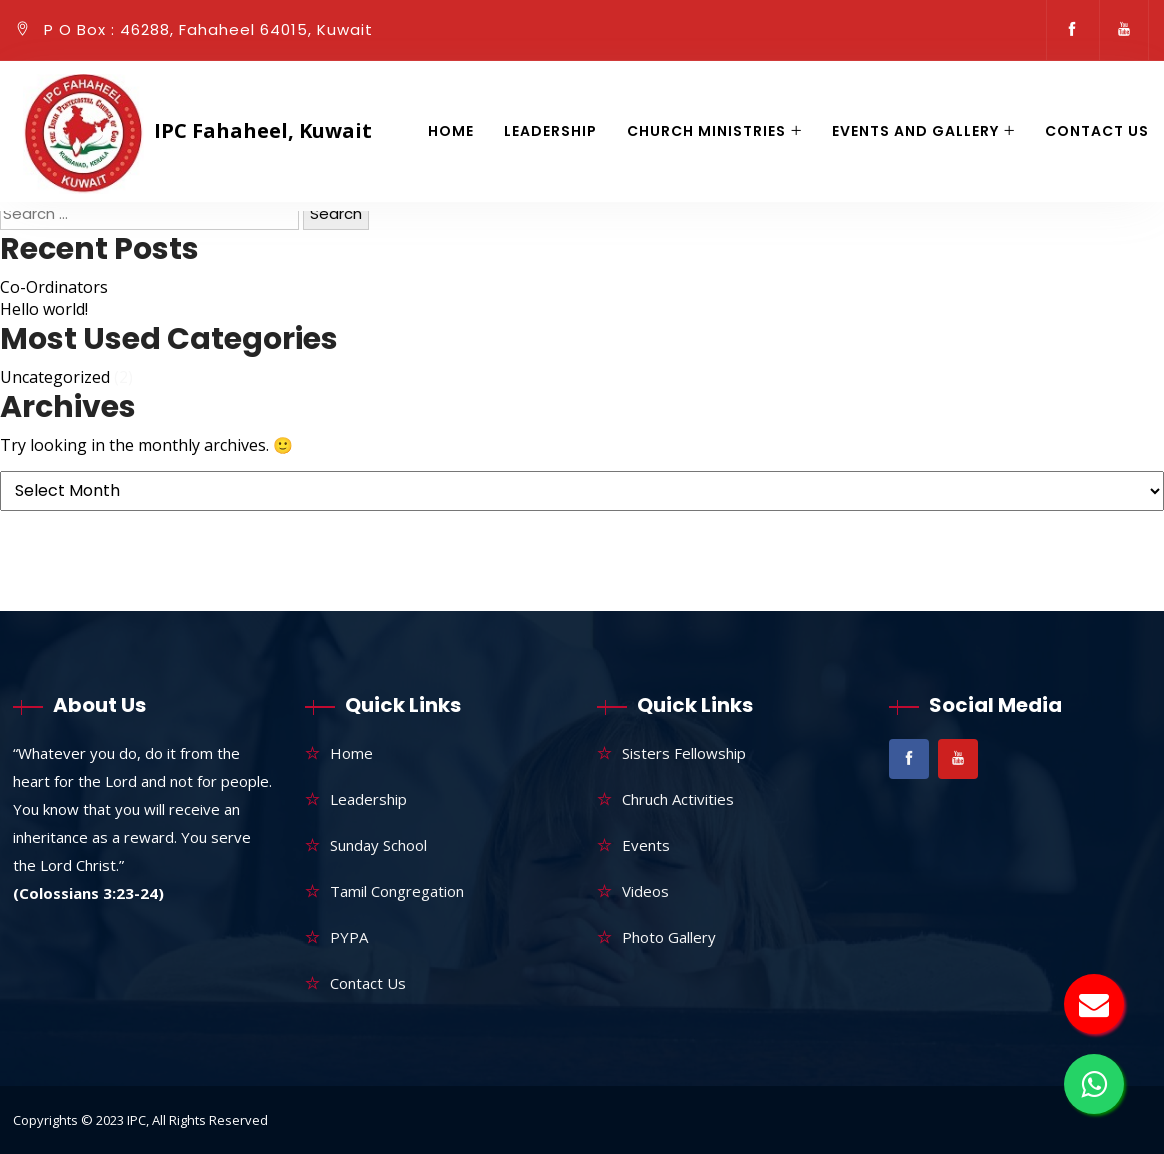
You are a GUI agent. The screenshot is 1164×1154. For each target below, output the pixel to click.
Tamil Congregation (397, 891)
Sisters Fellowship (684, 753)
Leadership (550, 131)
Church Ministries (706, 131)
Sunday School (378, 845)
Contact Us (1097, 131)
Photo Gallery (669, 937)
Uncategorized (55, 377)
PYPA (349, 937)
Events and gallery (915, 131)
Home (451, 131)
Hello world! (44, 309)
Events (646, 845)
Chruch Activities (678, 799)
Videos (645, 891)
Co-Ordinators (54, 287)
